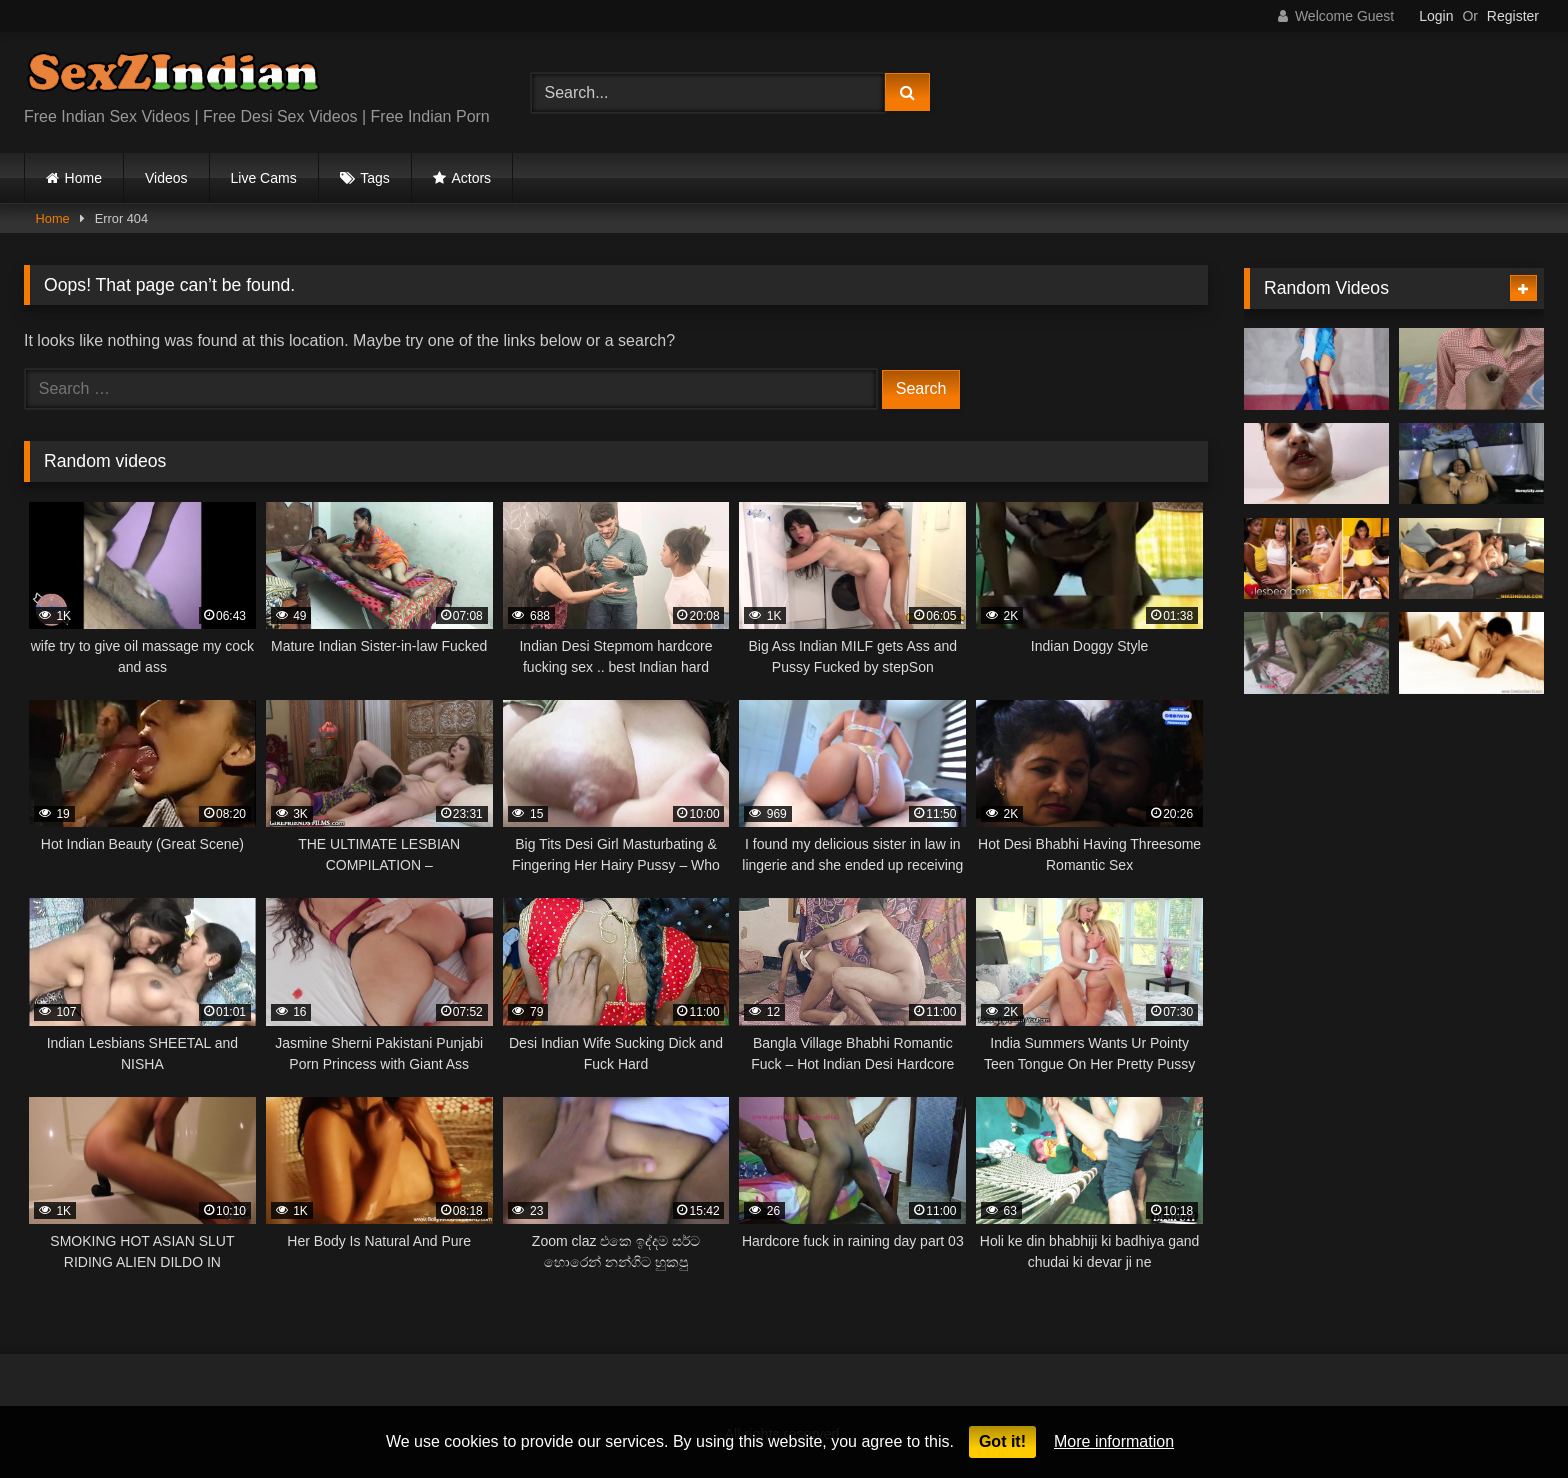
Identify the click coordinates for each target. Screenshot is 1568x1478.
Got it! (1002, 1441)
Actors (471, 178)
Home (83, 178)
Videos (166, 178)
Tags (375, 178)
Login (1436, 16)
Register (1513, 16)
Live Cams (264, 178)
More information (1114, 1441)
